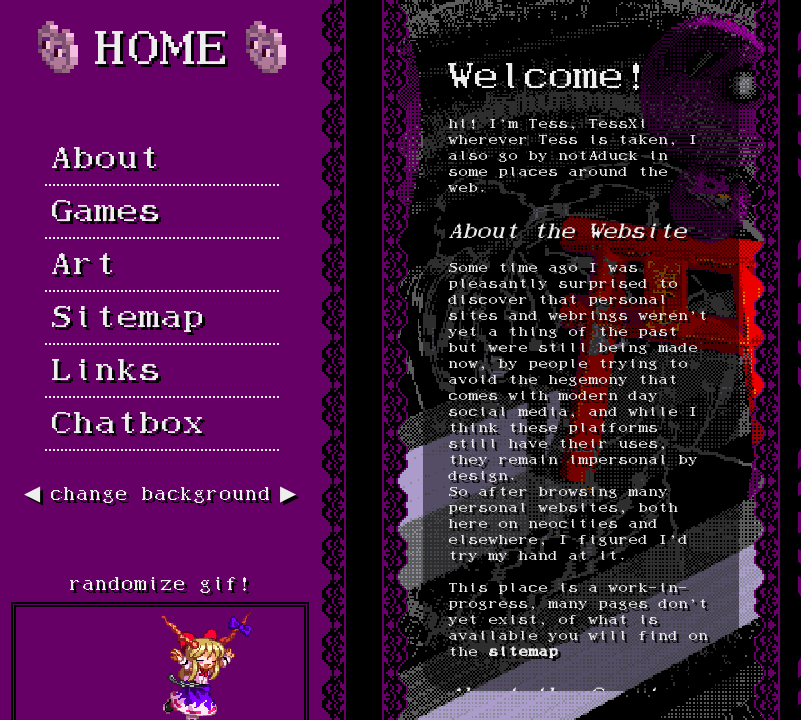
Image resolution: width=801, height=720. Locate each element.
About (105, 161)
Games (105, 214)
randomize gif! (160, 585)
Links (105, 373)
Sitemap (127, 320)
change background (160, 495)
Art (83, 267)
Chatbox (127, 426)
